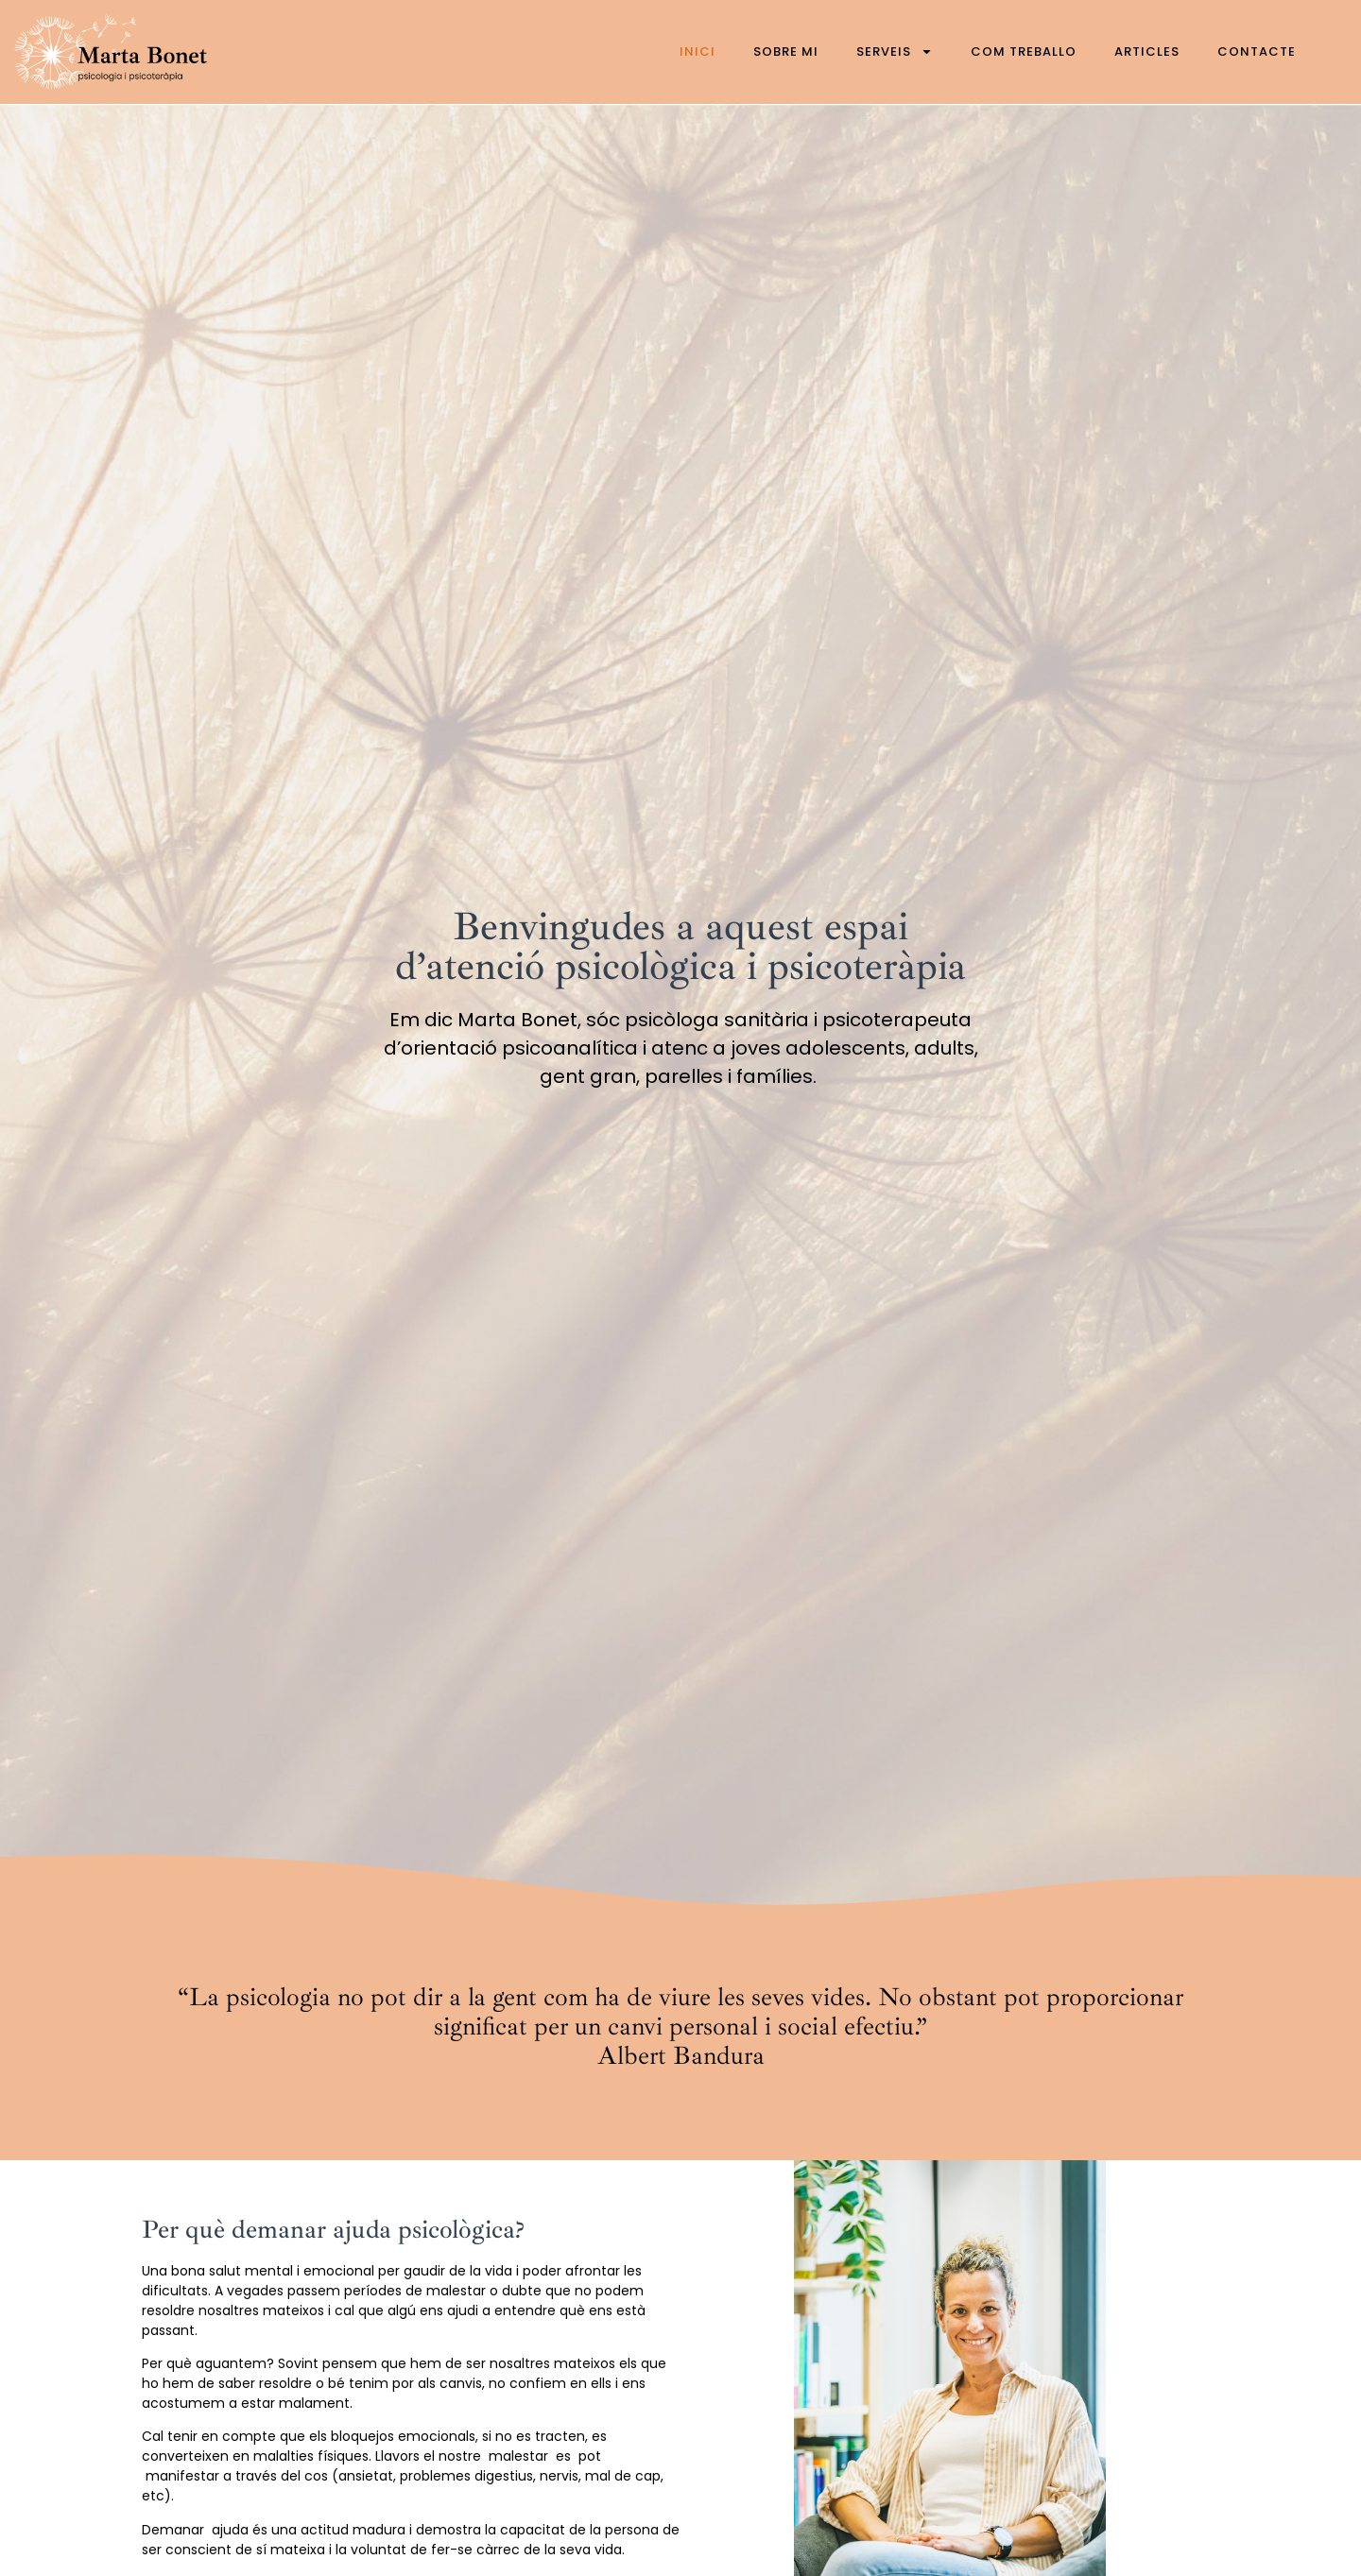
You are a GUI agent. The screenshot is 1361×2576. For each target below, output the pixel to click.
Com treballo (1024, 51)
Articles (1147, 51)
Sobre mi (785, 51)
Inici (697, 51)
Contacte (1256, 51)
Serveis (894, 51)
